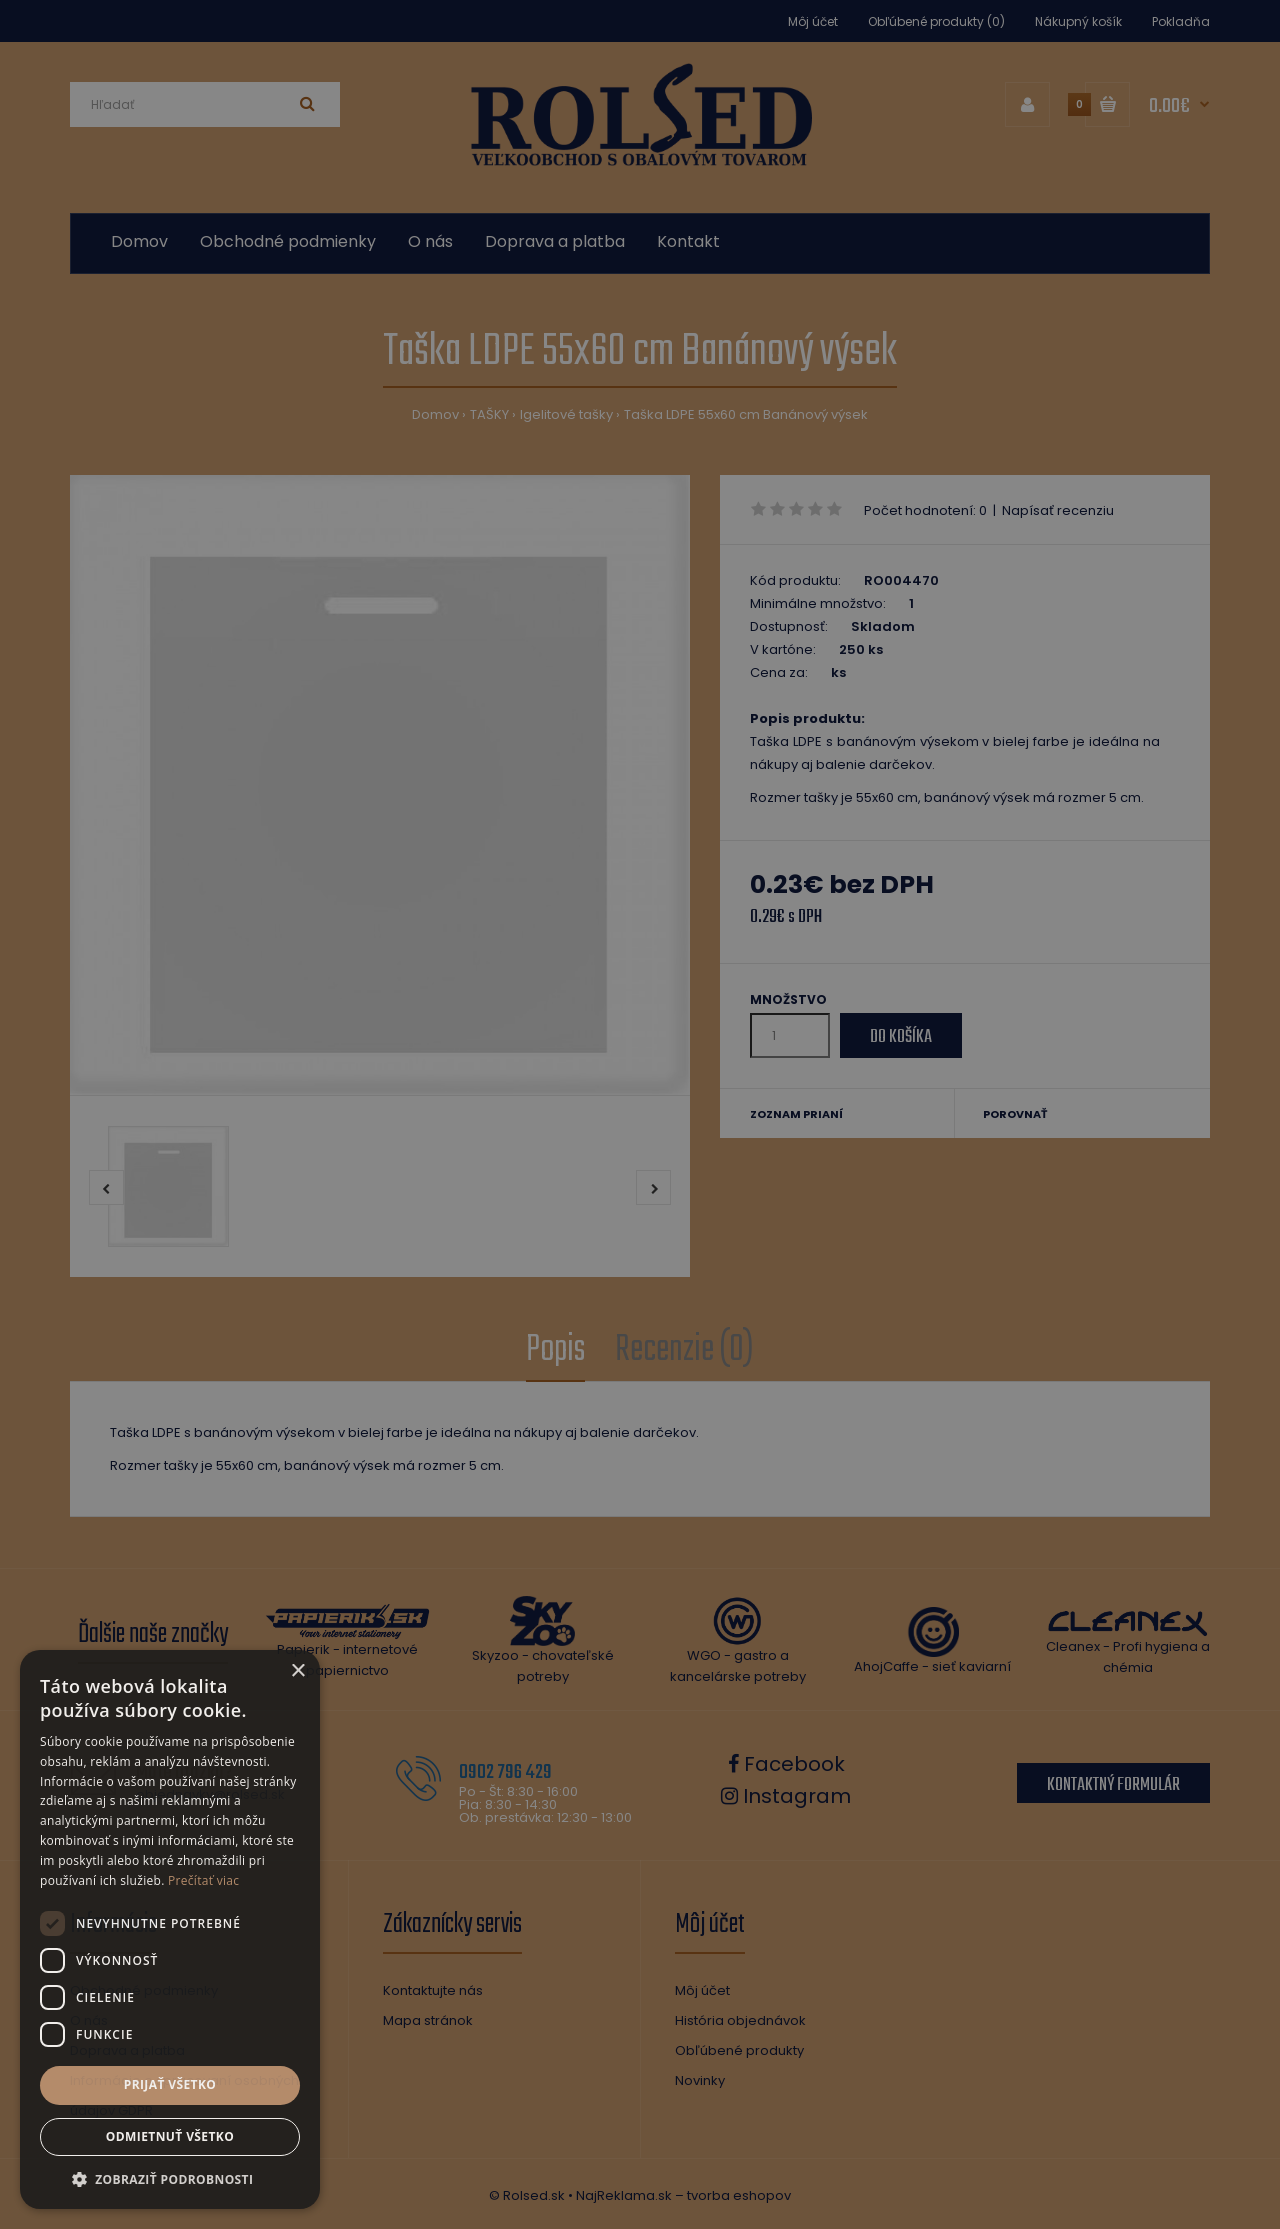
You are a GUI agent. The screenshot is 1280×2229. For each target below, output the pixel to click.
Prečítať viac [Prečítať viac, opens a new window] (203, 1880)
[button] (170, 2179)
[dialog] (640, 1114)
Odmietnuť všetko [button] (170, 2136)
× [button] (297, 1671)
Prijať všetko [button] (170, 2084)
